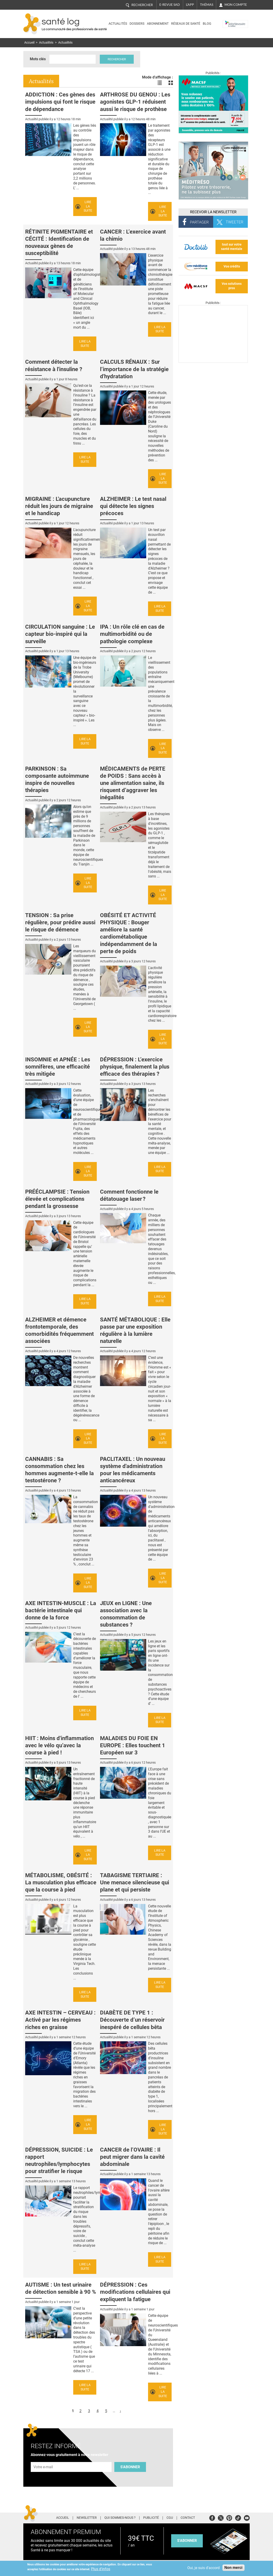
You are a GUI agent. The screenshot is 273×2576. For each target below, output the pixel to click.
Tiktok (238, 2517)
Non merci (233, 2568)
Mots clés (38, 59)
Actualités (118, 24)
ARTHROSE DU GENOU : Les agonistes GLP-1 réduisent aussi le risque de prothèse (135, 101)
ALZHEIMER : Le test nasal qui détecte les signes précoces (133, 506)
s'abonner (187, 2540)
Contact (188, 2517)
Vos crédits (232, 266)
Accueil (29, 43)
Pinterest (229, 2517)
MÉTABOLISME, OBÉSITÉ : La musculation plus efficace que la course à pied (60, 1882)
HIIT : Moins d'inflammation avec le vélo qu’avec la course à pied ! (59, 1745)
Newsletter (87, 2517)
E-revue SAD (169, 4)
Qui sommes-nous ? (120, 2517)
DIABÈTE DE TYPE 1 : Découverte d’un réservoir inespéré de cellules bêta (132, 2019)
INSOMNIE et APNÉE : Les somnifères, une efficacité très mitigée (57, 1066)
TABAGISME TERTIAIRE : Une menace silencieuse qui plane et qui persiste (134, 1882)
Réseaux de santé (185, 24)
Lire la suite (88, 206)
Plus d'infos (100, 2569)
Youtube (247, 2517)
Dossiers (137, 24)
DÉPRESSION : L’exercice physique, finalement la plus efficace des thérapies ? (134, 1066)
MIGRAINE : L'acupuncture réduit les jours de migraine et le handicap (59, 506)
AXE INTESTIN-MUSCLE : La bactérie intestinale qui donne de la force (60, 1610)
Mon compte (235, 4)
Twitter (221, 2517)
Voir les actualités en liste (159, 83)
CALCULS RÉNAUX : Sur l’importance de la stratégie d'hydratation (134, 369)
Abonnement (158, 24)
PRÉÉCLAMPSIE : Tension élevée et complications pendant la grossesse (57, 1199)
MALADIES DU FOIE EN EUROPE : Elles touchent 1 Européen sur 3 (132, 1745)
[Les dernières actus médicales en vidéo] (213, 361)
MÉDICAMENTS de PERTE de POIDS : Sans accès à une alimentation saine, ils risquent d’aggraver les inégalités (132, 783)
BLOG (207, 24)
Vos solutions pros (232, 286)
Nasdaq (229, 20)
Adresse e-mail (43, 2459)
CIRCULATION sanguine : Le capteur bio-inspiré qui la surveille (60, 634)
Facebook (212, 2517)
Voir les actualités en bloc (170, 83)
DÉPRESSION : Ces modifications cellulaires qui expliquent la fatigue (135, 2292)
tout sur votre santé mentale (231, 247)
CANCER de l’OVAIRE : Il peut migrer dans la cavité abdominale (132, 2157)
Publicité (151, 2517)
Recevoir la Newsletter (213, 212)
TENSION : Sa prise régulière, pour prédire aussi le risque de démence (60, 922)
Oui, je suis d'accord (203, 2568)
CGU (170, 2517)
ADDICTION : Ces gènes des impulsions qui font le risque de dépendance (60, 101)
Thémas (206, 4)
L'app (190, 4)
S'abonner (130, 2467)
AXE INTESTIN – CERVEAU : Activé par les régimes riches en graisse (60, 2019)
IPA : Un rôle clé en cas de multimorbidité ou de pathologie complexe (132, 634)
